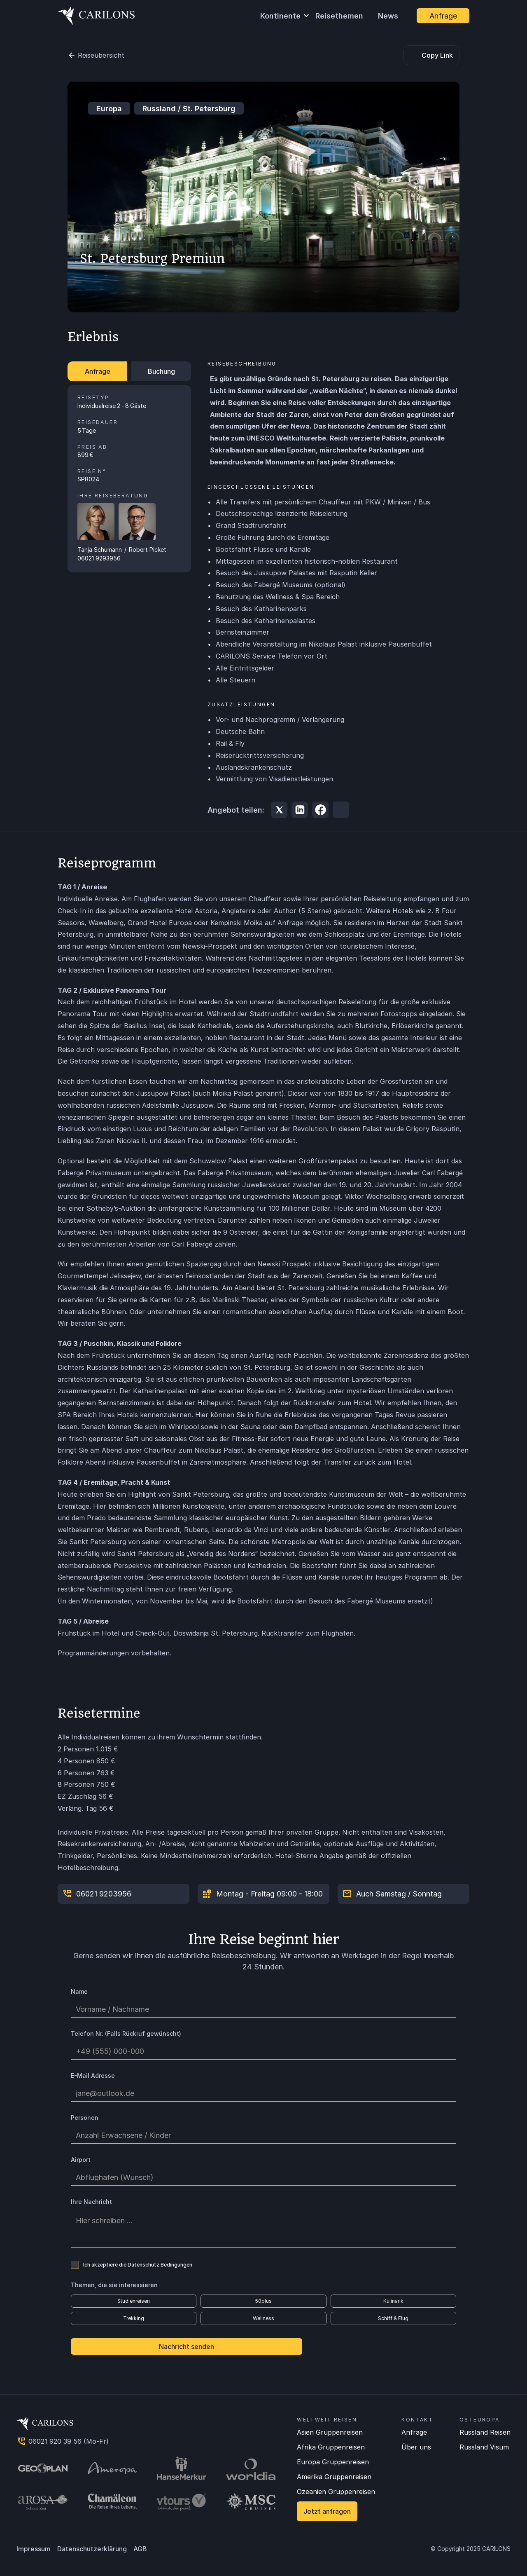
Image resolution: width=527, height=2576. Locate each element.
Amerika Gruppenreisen (334, 2477)
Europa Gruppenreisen (333, 2462)
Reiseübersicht (101, 55)
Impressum (33, 2549)
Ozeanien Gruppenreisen (336, 2491)
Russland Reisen (485, 2432)
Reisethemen (339, 16)
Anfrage (414, 2432)
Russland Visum (484, 2447)
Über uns (416, 2447)
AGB (140, 2549)
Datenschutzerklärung (92, 2549)
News (388, 16)
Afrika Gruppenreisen (331, 2447)
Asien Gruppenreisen (330, 2432)
